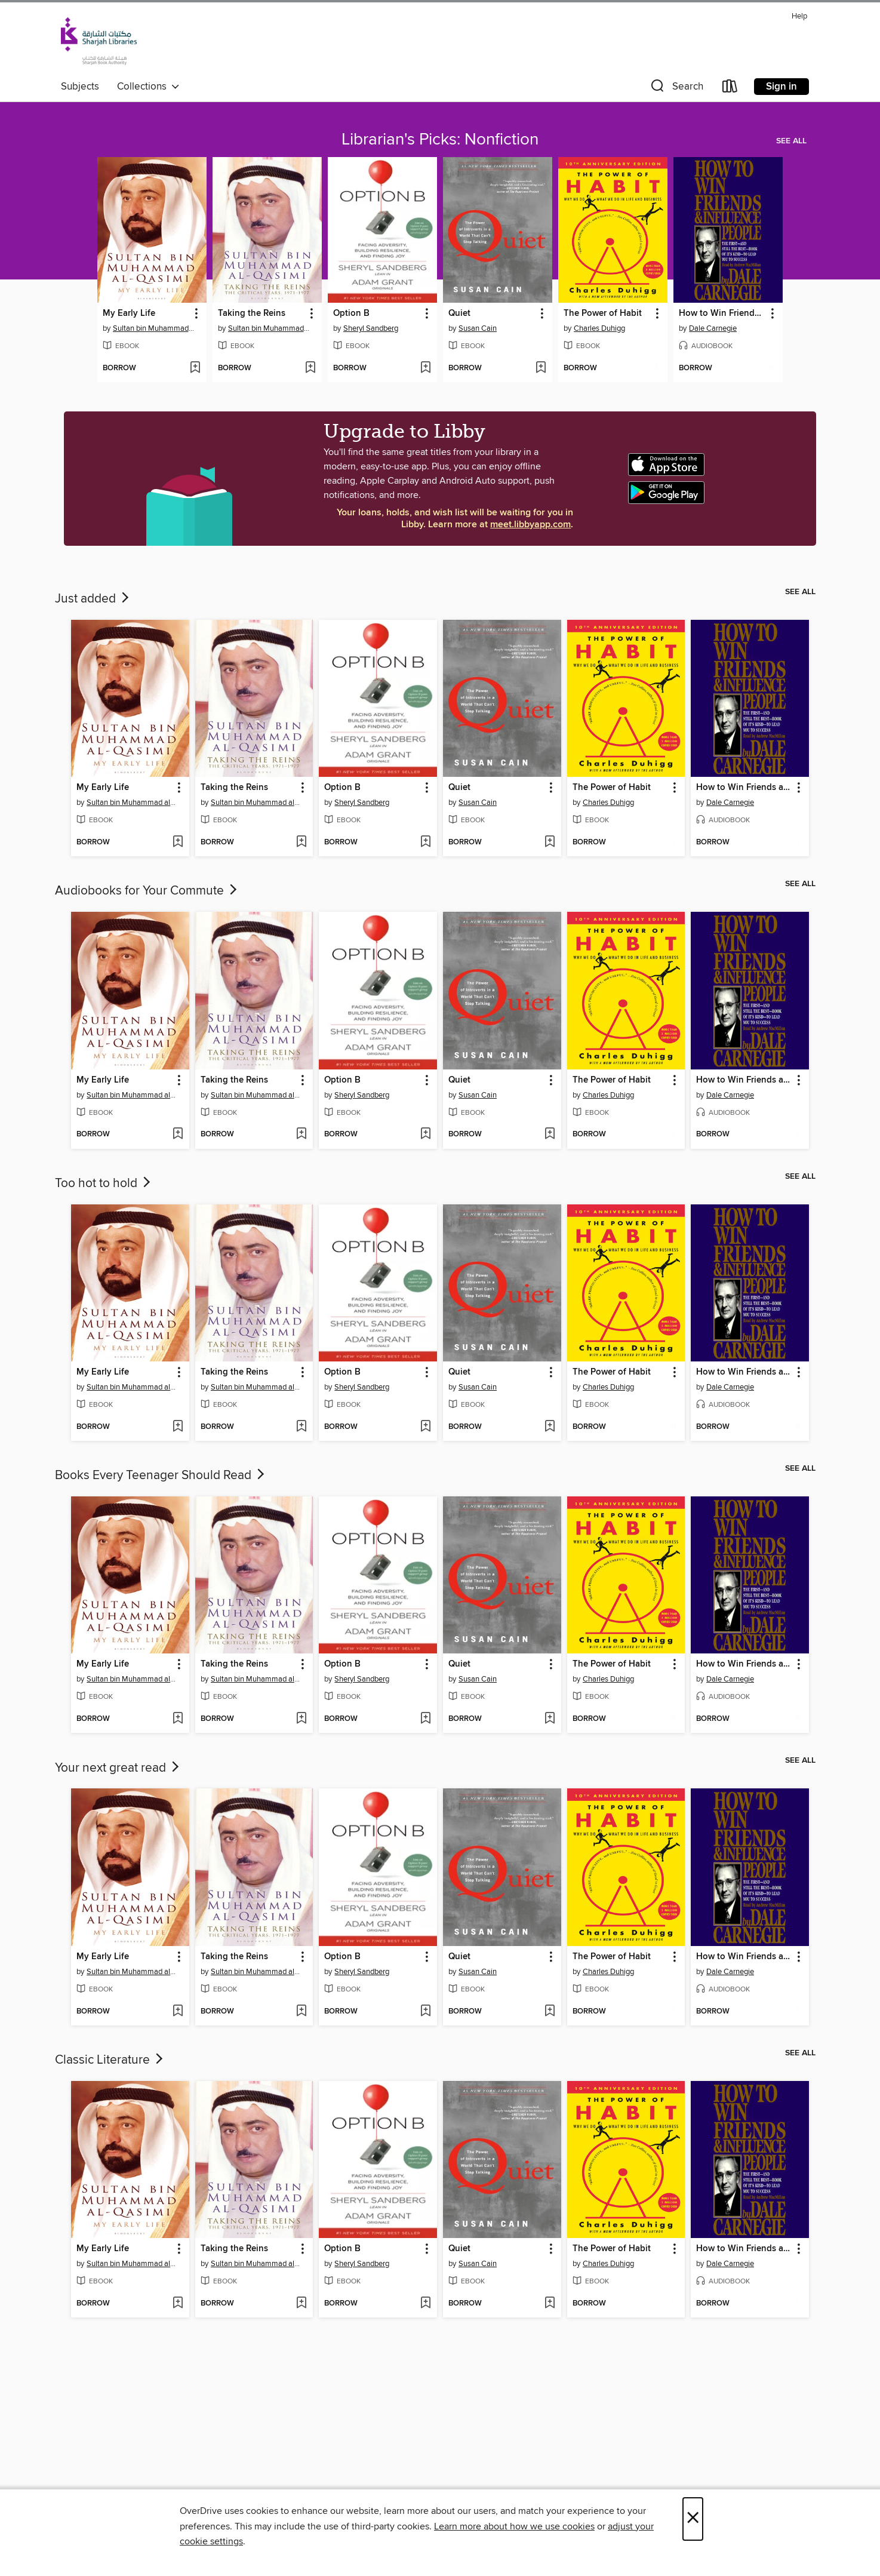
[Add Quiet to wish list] (540, 368)
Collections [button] (148, 86)
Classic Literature (110, 2060)
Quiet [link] (459, 313)
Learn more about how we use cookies (514, 2526)
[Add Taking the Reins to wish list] (310, 368)
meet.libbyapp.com (530, 524)
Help (799, 16)
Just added (93, 599)
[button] (675, 88)
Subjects (80, 86)
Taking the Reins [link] (251, 313)
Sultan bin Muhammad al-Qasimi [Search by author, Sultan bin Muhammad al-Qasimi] (153, 328)
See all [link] (791, 141)
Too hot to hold (104, 1183)
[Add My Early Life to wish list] (194, 368)
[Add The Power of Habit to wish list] (655, 368)
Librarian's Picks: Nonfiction (440, 140)
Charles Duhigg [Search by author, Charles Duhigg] (599, 328)
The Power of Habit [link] (603, 313)
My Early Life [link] (129, 313)
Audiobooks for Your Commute (147, 891)
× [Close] (692, 2519)
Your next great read (118, 1768)
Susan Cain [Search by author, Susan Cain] (478, 328)
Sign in (781, 86)
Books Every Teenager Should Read (161, 1475)
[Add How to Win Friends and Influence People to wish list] (771, 368)
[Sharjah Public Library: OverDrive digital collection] (99, 41)
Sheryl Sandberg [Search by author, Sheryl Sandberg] (370, 328)
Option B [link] (351, 313)
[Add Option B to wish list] (425, 368)
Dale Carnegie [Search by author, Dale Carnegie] (713, 328)
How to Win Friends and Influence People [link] (722, 313)
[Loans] (730, 88)
